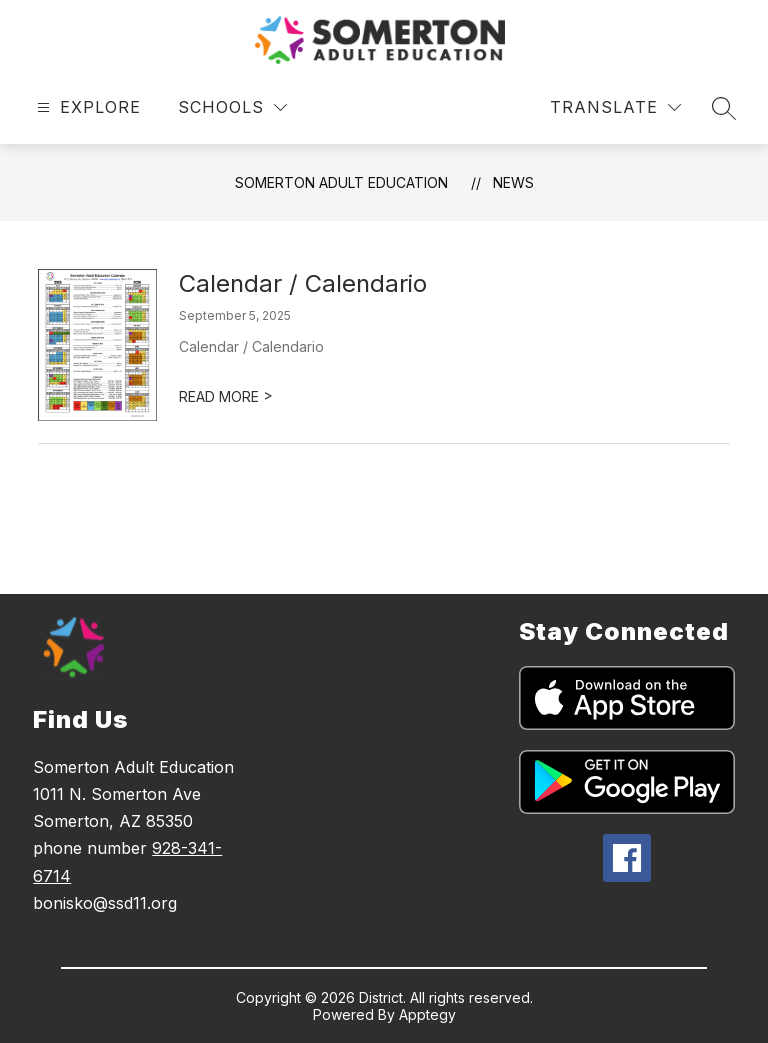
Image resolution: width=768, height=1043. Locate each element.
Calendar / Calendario (303, 283)
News (513, 182)
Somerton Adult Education (341, 182)
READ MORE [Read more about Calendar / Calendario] (226, 396)
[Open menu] (86, 107)
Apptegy (427, 1014)
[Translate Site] (615, 107)
